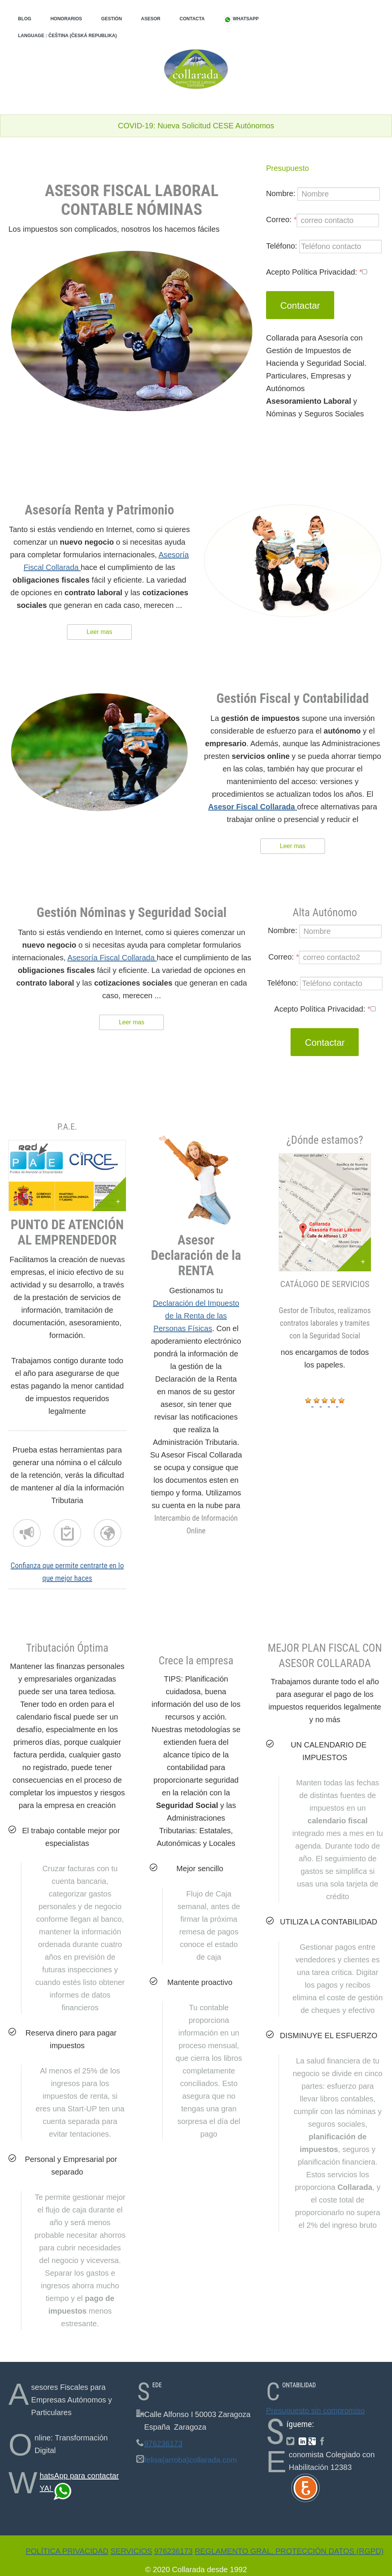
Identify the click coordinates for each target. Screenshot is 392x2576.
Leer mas (99, 632)
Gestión (111, 18)
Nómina (67, 1533)
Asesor (150, 18)
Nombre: (323, 194)
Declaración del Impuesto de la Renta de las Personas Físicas (196, 1316)
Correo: (322, 220)
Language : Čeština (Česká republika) (67, 35)
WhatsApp (241, 18)
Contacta (192, 18)
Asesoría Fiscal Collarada (112, 957)
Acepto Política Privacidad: (316, 272)
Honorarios (66, 18)
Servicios (131, 2551)
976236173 (163, 2443)
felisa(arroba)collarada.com (190, 2460)
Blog (24, 18)
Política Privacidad (67, 2551)
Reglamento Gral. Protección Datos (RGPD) (289, 2551)
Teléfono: (324, 246)
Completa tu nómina (107, 1533)
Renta (26, 1533)
